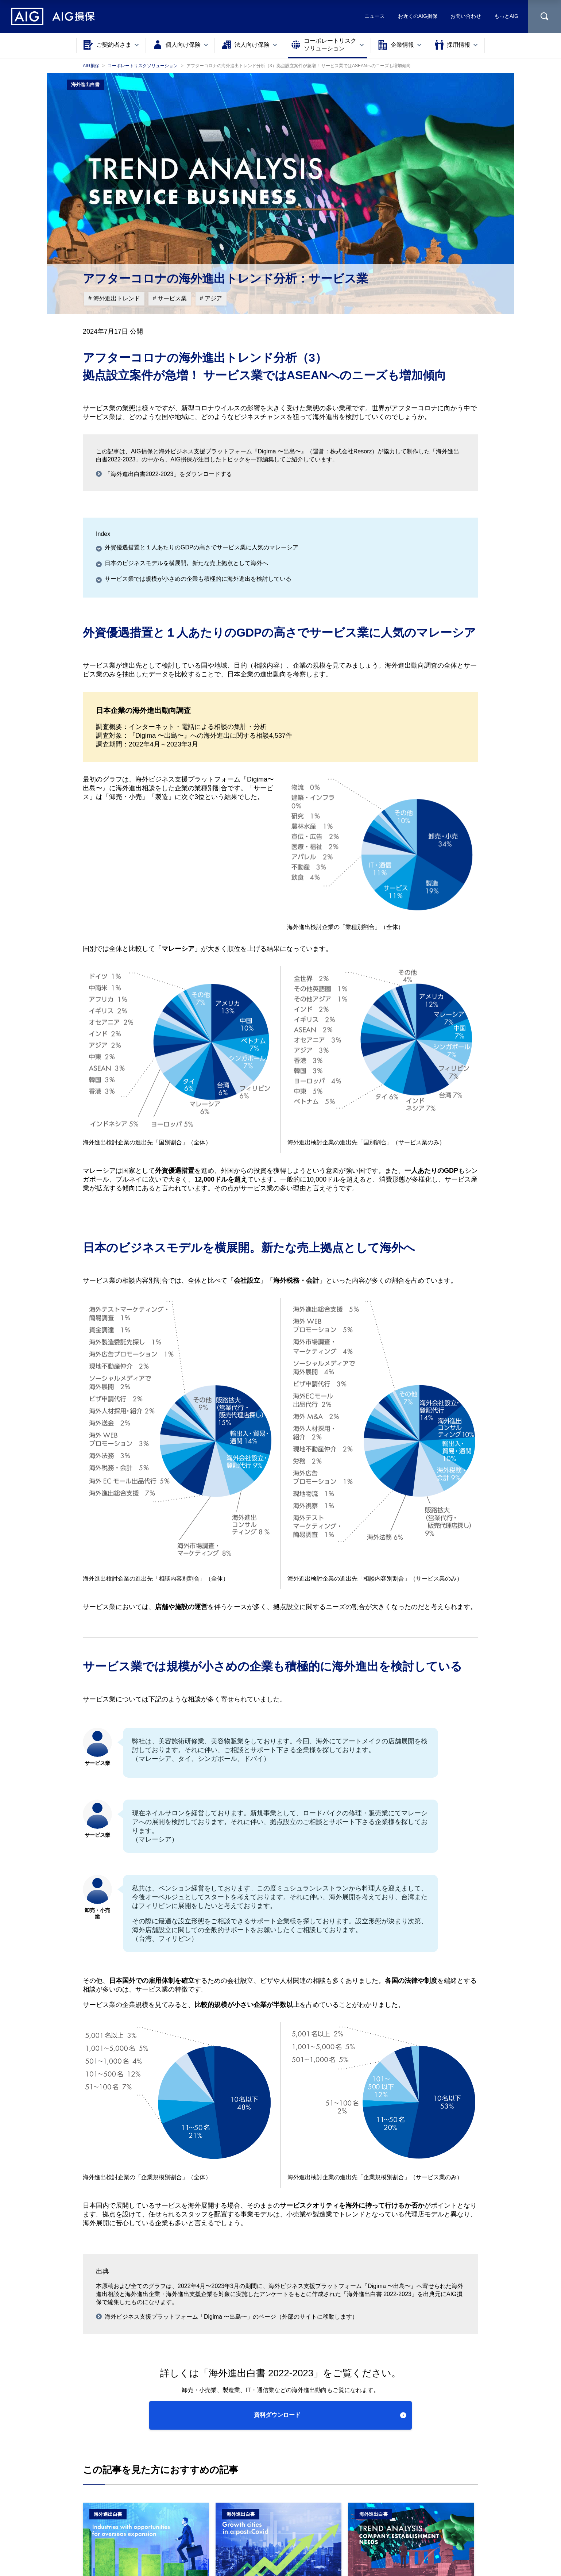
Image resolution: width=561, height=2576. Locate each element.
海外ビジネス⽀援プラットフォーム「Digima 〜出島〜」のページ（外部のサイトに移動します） (231, 2317)
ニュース (374, 16)
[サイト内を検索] (544, 16)
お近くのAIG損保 (417, 16)
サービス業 (171, 298)
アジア (212, 298)
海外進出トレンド (116, 298)
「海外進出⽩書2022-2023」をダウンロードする (168, 474)
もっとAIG (506, 16)
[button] (281, 2415)
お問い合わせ (465, 16)
